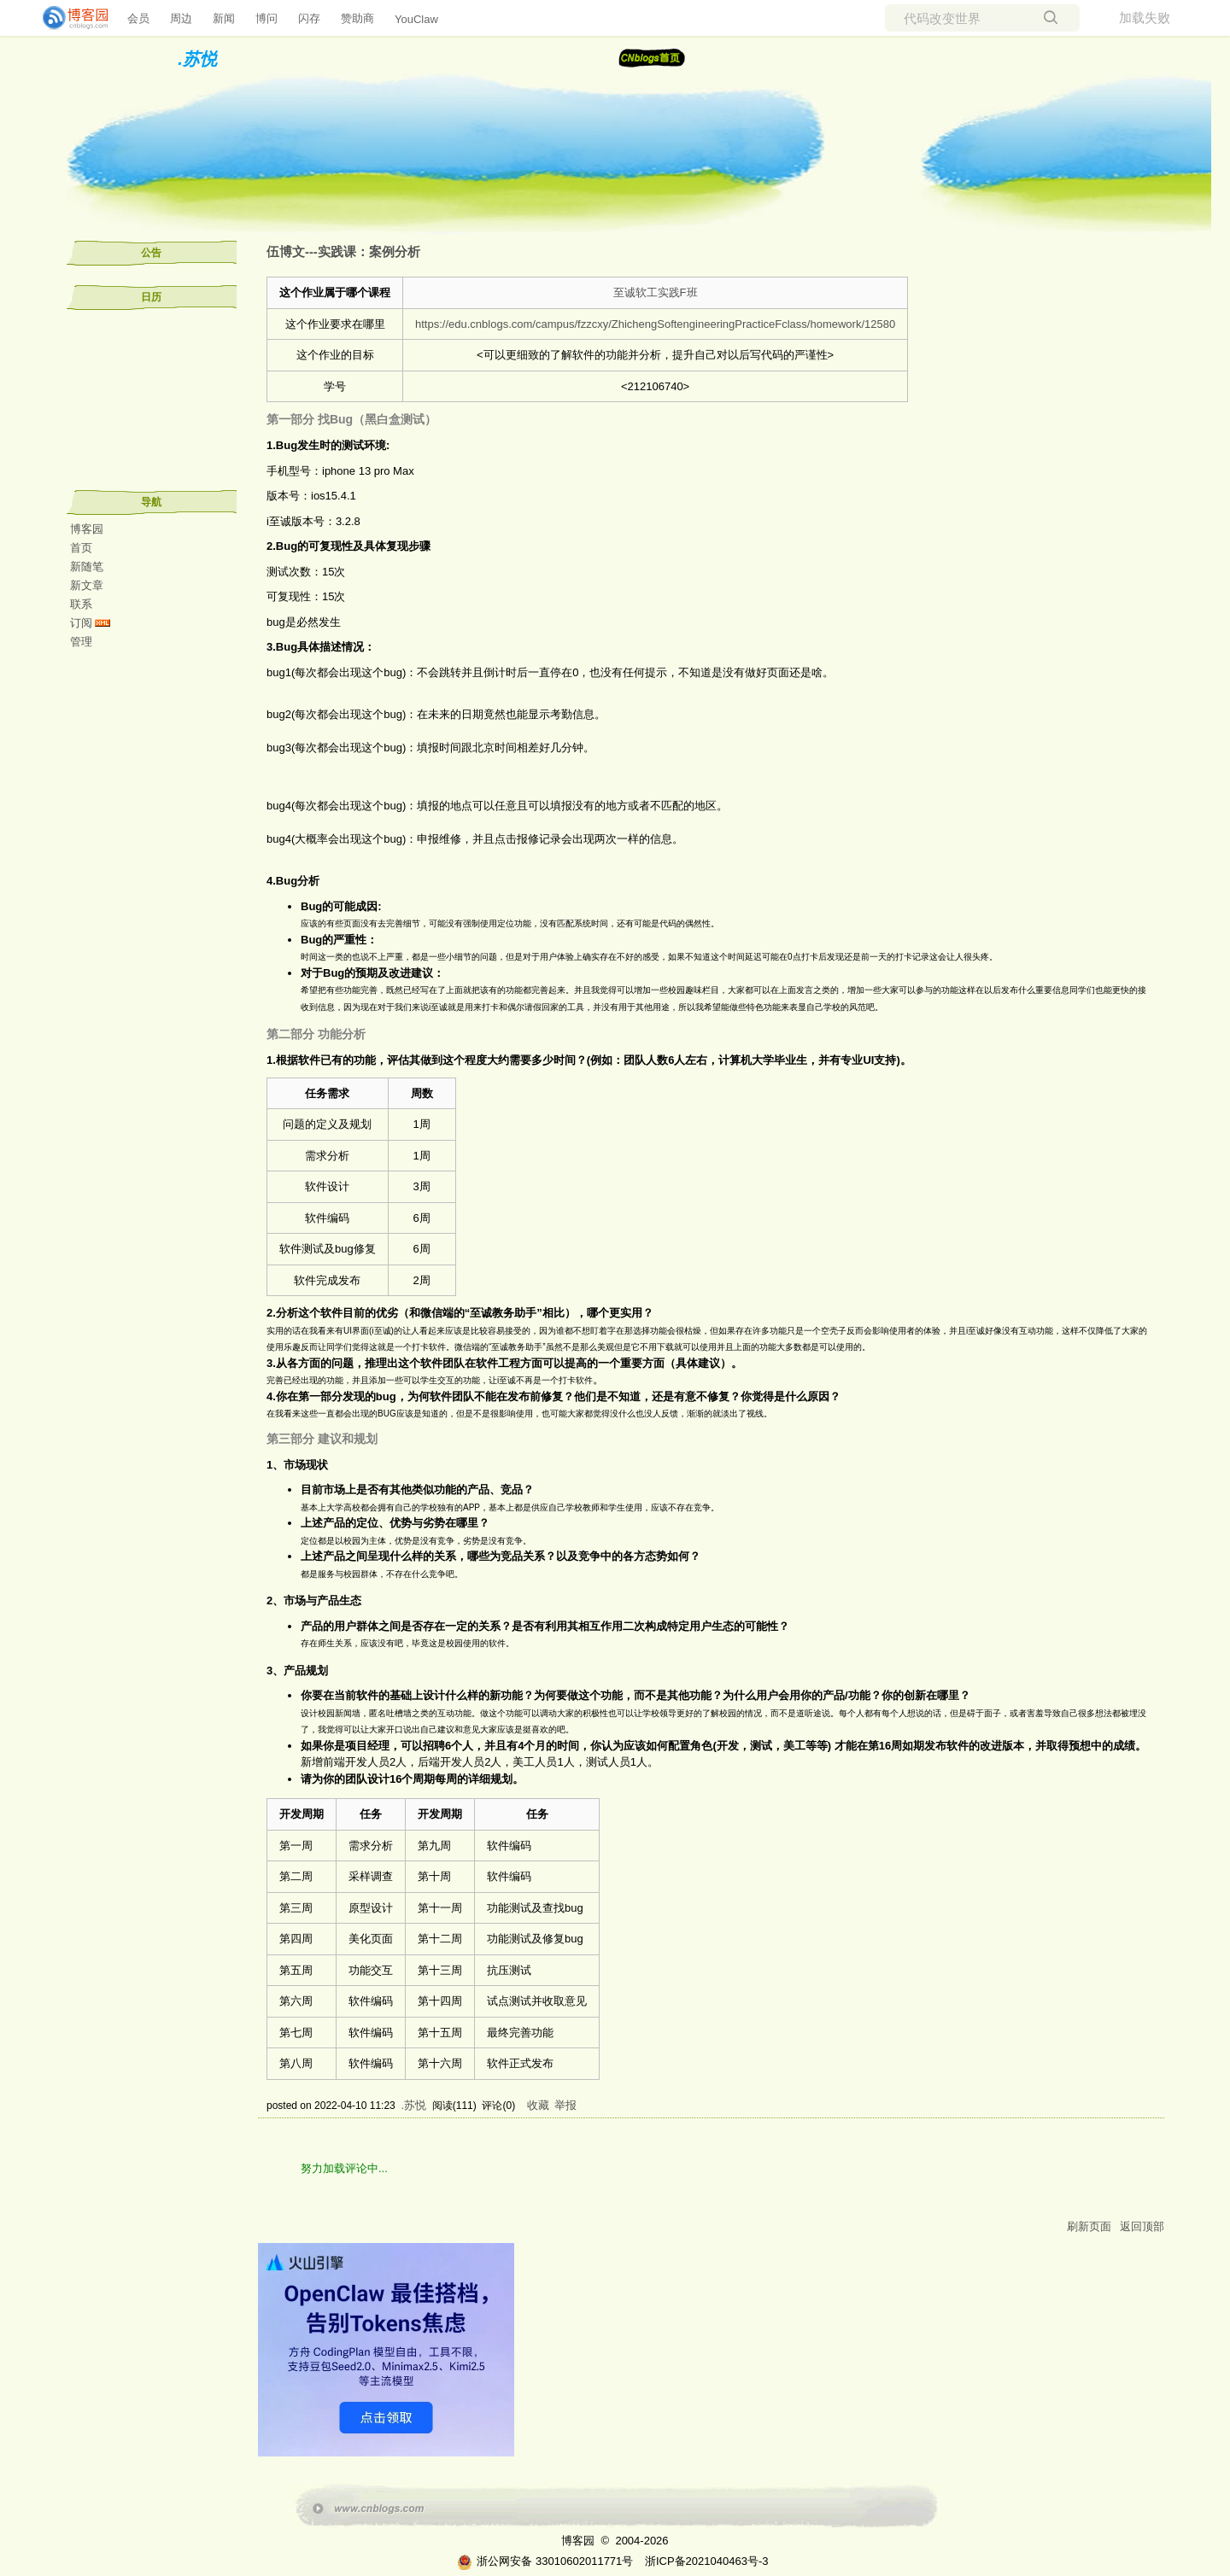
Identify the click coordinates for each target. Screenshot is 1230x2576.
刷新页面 (1089, 2226)
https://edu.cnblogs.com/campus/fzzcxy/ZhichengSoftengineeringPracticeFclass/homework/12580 (655, 324)
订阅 (81, 622)
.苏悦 (197, 59)
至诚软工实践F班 (655, 292)
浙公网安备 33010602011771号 (545, 2561)
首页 (81, 547)
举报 (565, 2105)
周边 (181, 18)
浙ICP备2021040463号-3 (707, 2561)
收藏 (538, 2105)
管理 (81, 641)
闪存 (309, 18)
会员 (138, 18)
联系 (81, 604)
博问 (266, 18)
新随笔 (86, 566)
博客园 (86, 529)
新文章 (86, 585)
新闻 (224, 18)
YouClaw (416, 19)
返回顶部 (1142, 2226)
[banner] (68, 18)
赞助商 (357, 18)
